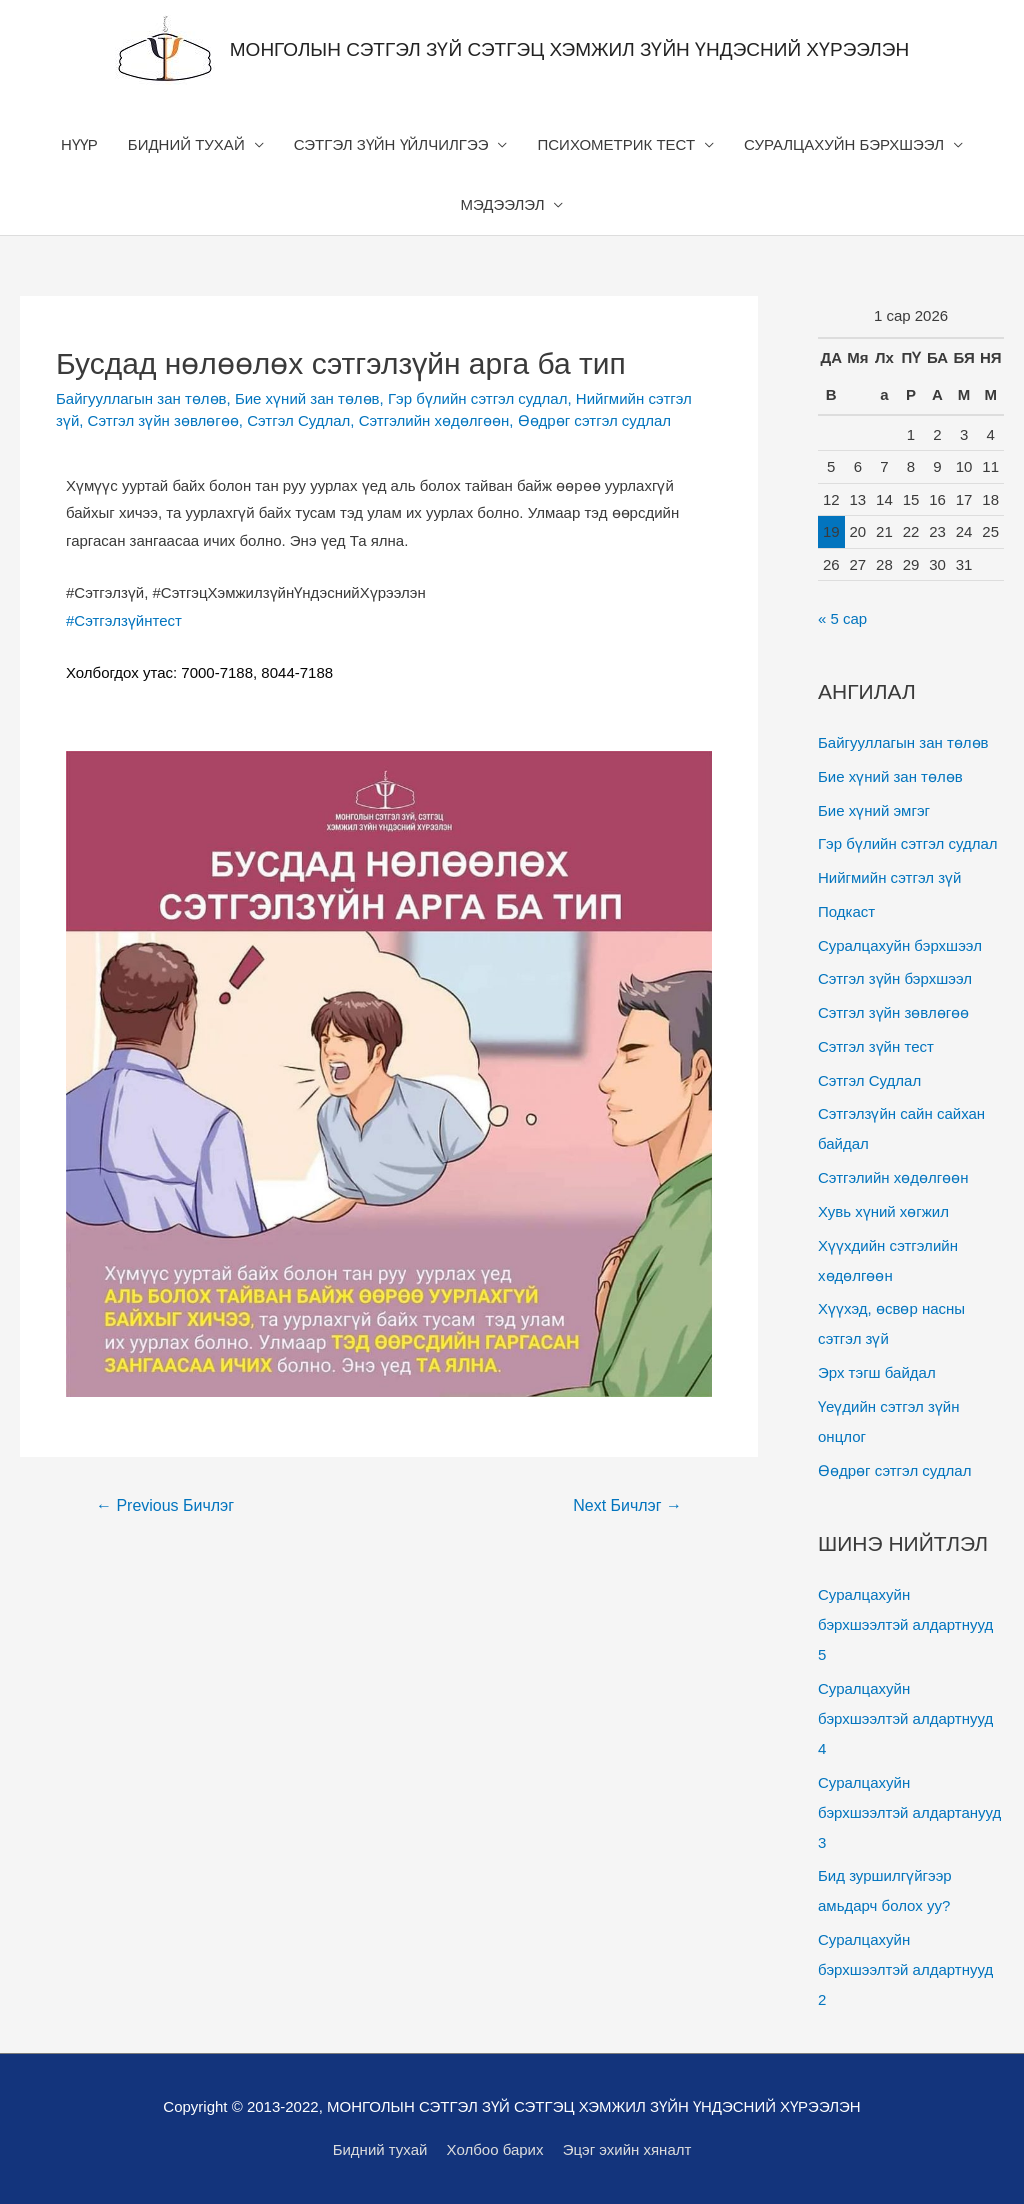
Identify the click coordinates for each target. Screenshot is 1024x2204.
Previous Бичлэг (165, 1505)
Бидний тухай (380, 2149)
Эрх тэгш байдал (877, 1372)
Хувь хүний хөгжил (883, 1211)
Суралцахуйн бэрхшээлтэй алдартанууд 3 (909, 1812)
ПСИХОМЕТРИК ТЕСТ (616, 144)
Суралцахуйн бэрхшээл (900, 945)
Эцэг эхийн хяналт (627, 2149)
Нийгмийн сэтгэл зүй (889, 877)
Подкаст (846, 911)
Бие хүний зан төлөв (307, 398)
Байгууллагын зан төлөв (141, 398)
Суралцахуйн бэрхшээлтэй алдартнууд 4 (905, 1718)
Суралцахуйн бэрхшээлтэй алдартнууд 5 (905, 1624)
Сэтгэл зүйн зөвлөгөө (163, 420)
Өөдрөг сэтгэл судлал (594, 420)
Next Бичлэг (627, 1505)
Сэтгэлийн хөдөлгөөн (434, 420)
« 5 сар (842, 618)
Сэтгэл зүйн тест (876, 1046)
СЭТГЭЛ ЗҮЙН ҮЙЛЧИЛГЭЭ (391, 144)
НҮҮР (79, 144)
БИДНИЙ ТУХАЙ (186, 144)
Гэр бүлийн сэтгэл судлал (478, 398)
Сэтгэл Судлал (298, 420)
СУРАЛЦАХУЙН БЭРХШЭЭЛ (844, 144)
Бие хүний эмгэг (874, 810)
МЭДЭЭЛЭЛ (503, 204)
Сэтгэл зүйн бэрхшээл (895, 978)
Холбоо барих (495, 2149)
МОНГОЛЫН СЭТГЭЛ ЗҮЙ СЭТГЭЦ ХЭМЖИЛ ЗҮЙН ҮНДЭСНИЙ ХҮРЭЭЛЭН (569, 49)
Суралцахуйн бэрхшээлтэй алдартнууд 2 (905, 1969)
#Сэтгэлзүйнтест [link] (124, 620)
